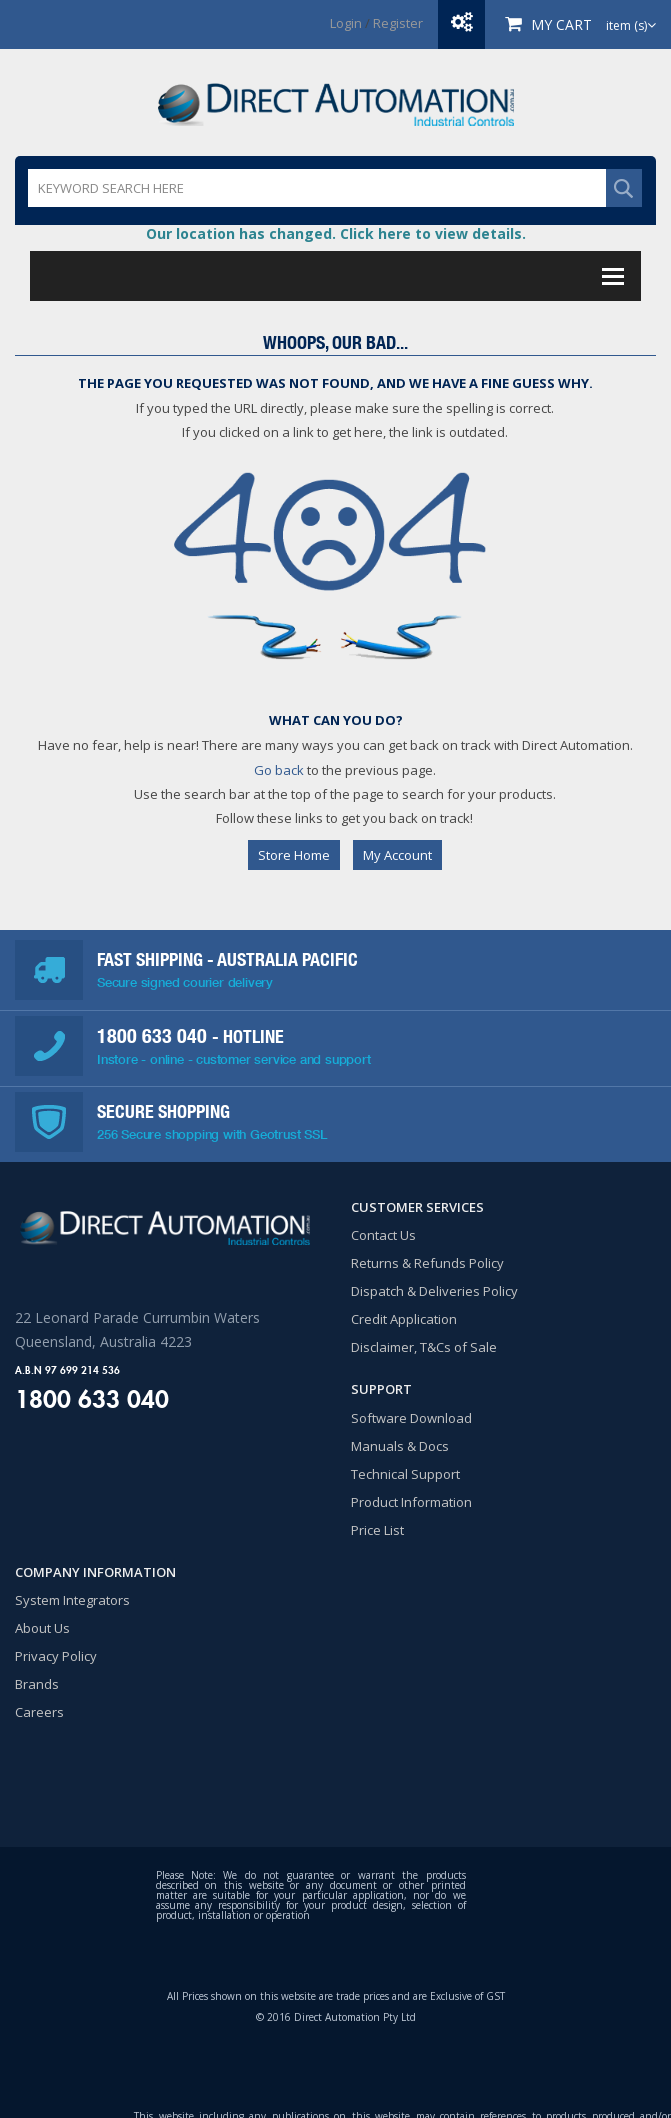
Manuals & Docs (400, 1446)
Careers (39, 1712)
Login (346, 23)
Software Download (411, 1418)
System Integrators (72, 1600)
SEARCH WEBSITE (624, 188)
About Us (42, 1628)
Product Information (411, 1502)
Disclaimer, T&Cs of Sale (424, 1347)
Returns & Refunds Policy (427, 1263)
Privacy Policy (56, 1656)
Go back (279, 770)
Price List (377, 1530)
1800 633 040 (154, 1035)
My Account (397, 855)
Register (398, 23)
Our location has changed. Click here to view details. (336, 233)
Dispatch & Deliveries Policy (434, 1291)
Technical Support (405, 1474)
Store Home (294, 855)
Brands (37, 1684)
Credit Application (404, 1319)
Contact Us (383, 1235)
